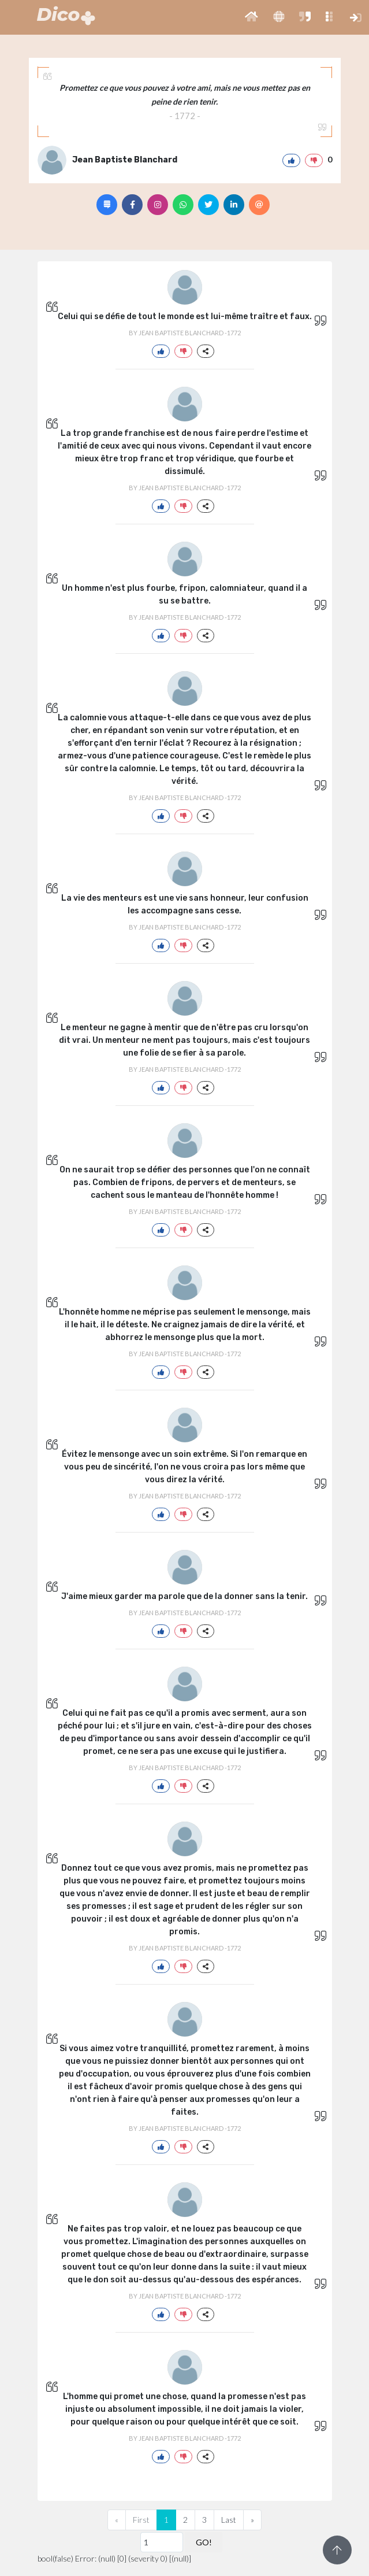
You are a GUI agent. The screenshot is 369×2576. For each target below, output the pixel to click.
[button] (251, 17)
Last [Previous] (228, 2520)
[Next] (252, 2520)
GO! (204, 2542)
